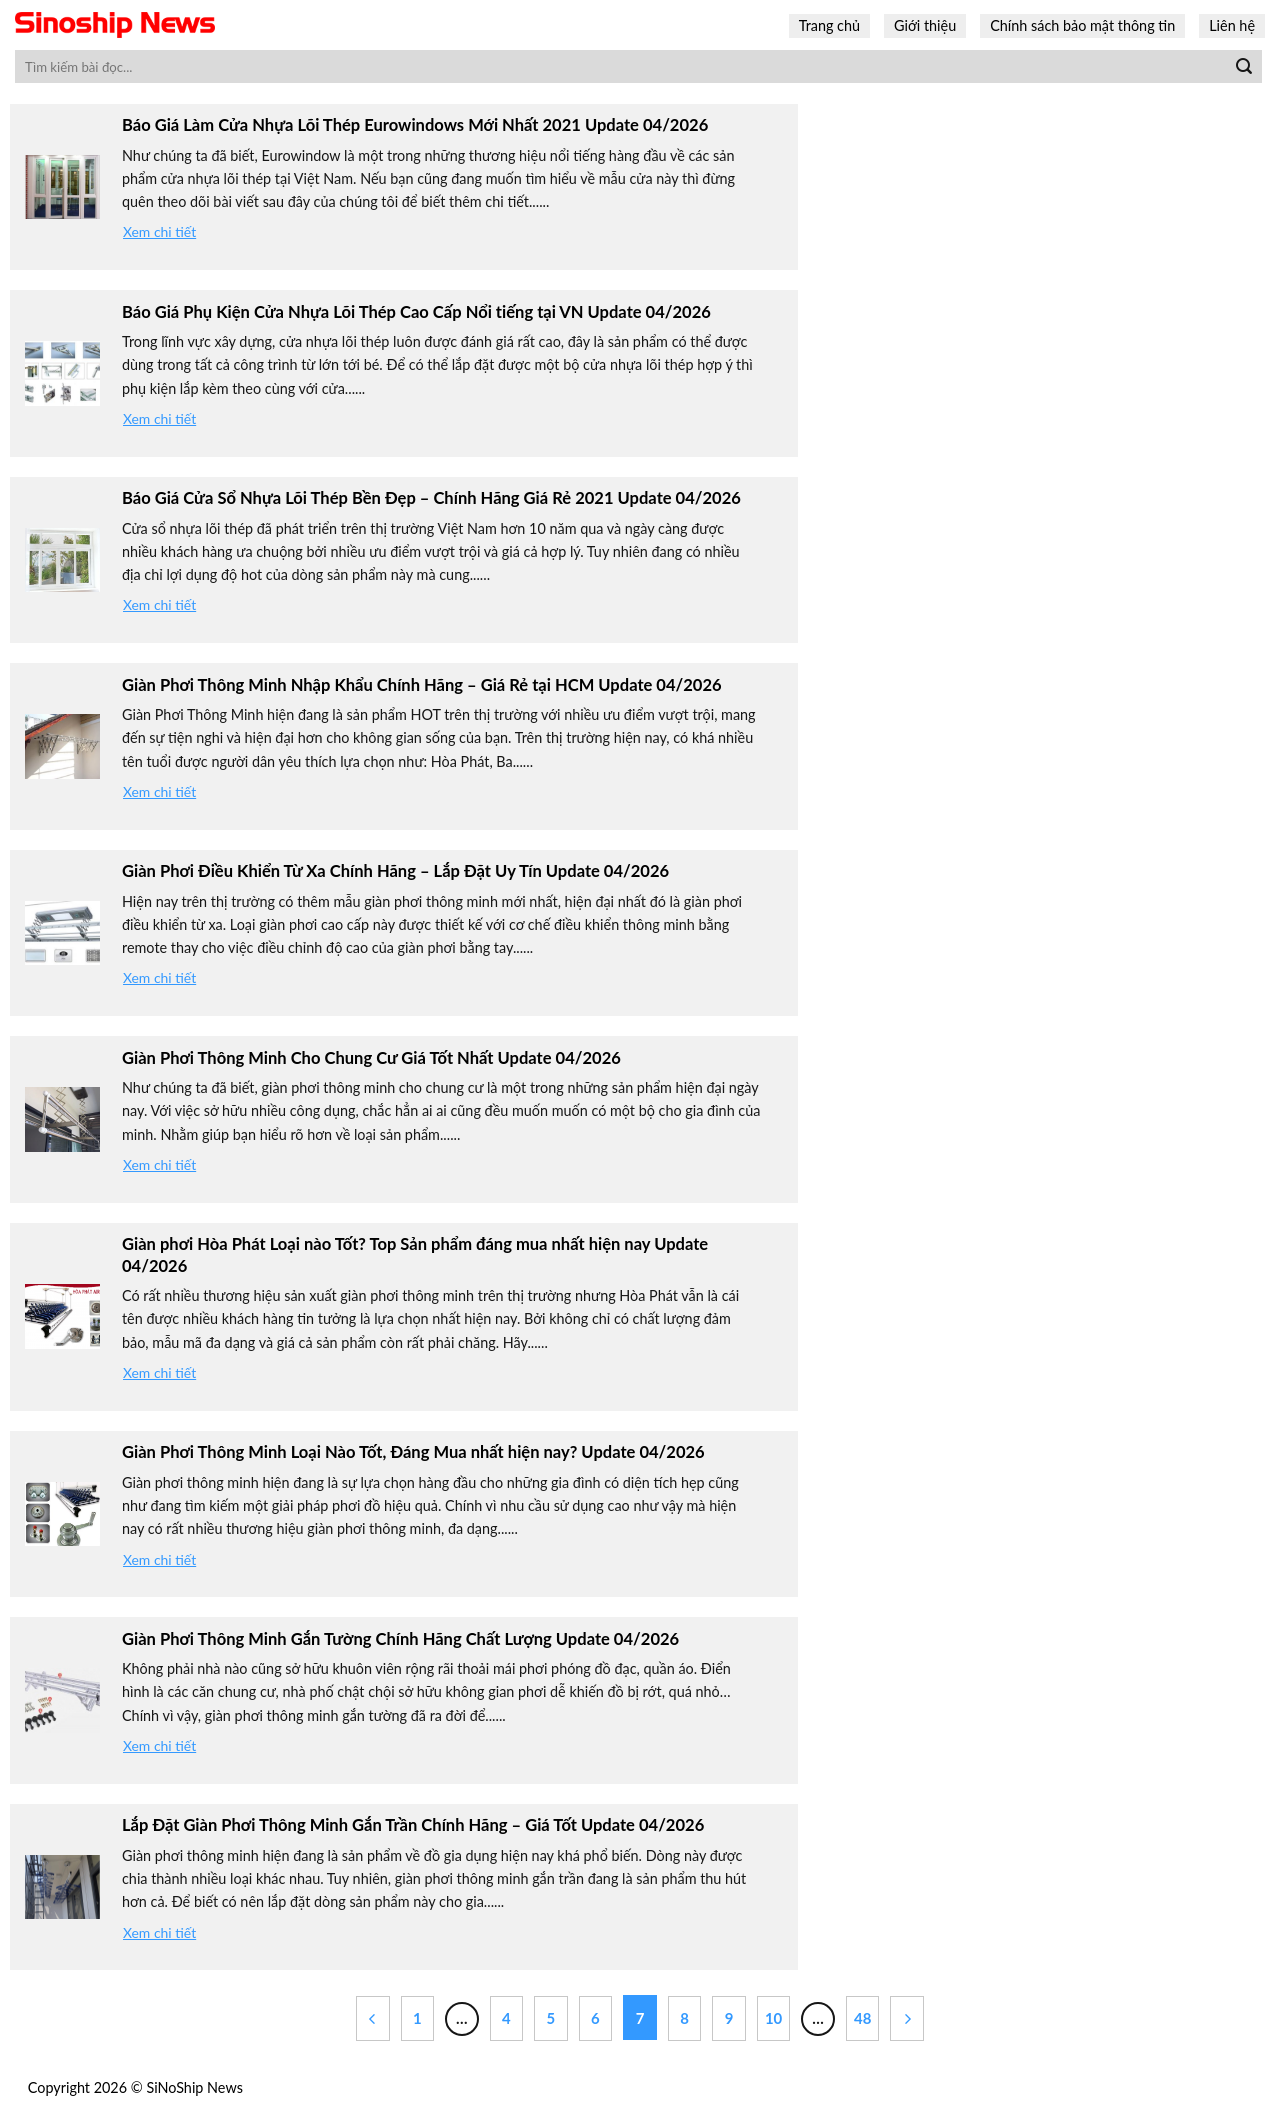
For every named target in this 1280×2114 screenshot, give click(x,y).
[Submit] (1244, 67)
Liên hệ (1232, 25)
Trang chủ (829, 25)
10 (773, 2018)
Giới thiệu (925, 25)
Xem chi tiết (159, 231)
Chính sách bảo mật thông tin (1082, 25)
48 (862, 2018)
